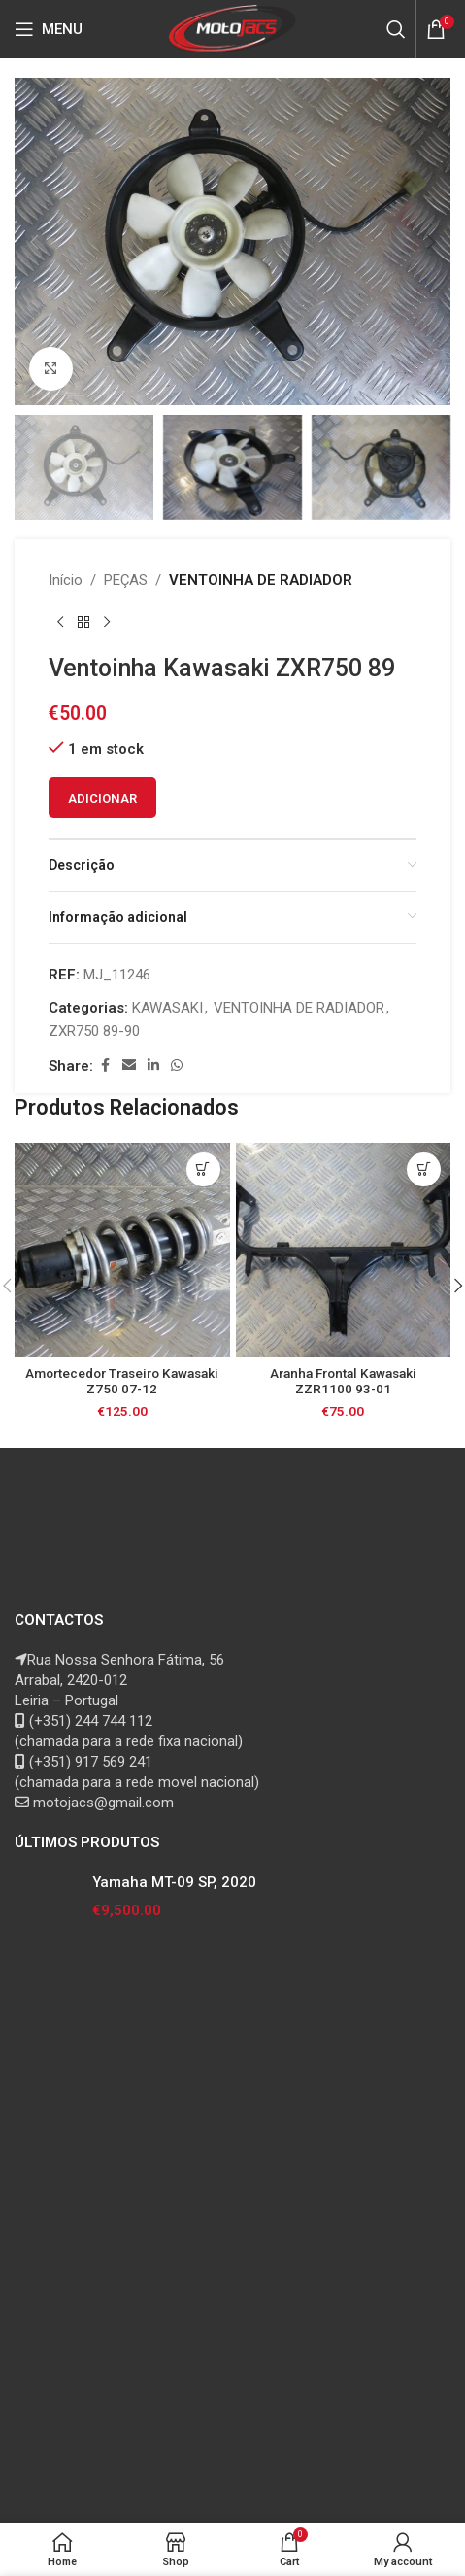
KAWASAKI (167, 1007)
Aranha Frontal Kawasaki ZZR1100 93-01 (343, 1380)
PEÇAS (126, 580)
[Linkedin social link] (153, 1065)
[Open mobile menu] (48, 29)
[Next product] (106, 623)
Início (66, 580)
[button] (34, 242)
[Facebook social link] (104, 1065)
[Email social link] (129, 1065)
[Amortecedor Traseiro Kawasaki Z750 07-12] (122, 1250)
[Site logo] (232, 28)
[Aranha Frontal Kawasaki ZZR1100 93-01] (343, 1250)
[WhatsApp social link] (176, 1065)
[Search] (396, 29)
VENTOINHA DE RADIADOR (260, 580)
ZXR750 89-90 (94, 1031)
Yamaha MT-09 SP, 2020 (174, 1882)
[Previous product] (60, 623)
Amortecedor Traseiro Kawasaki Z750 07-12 (121, 1380)
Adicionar (102, 798)
